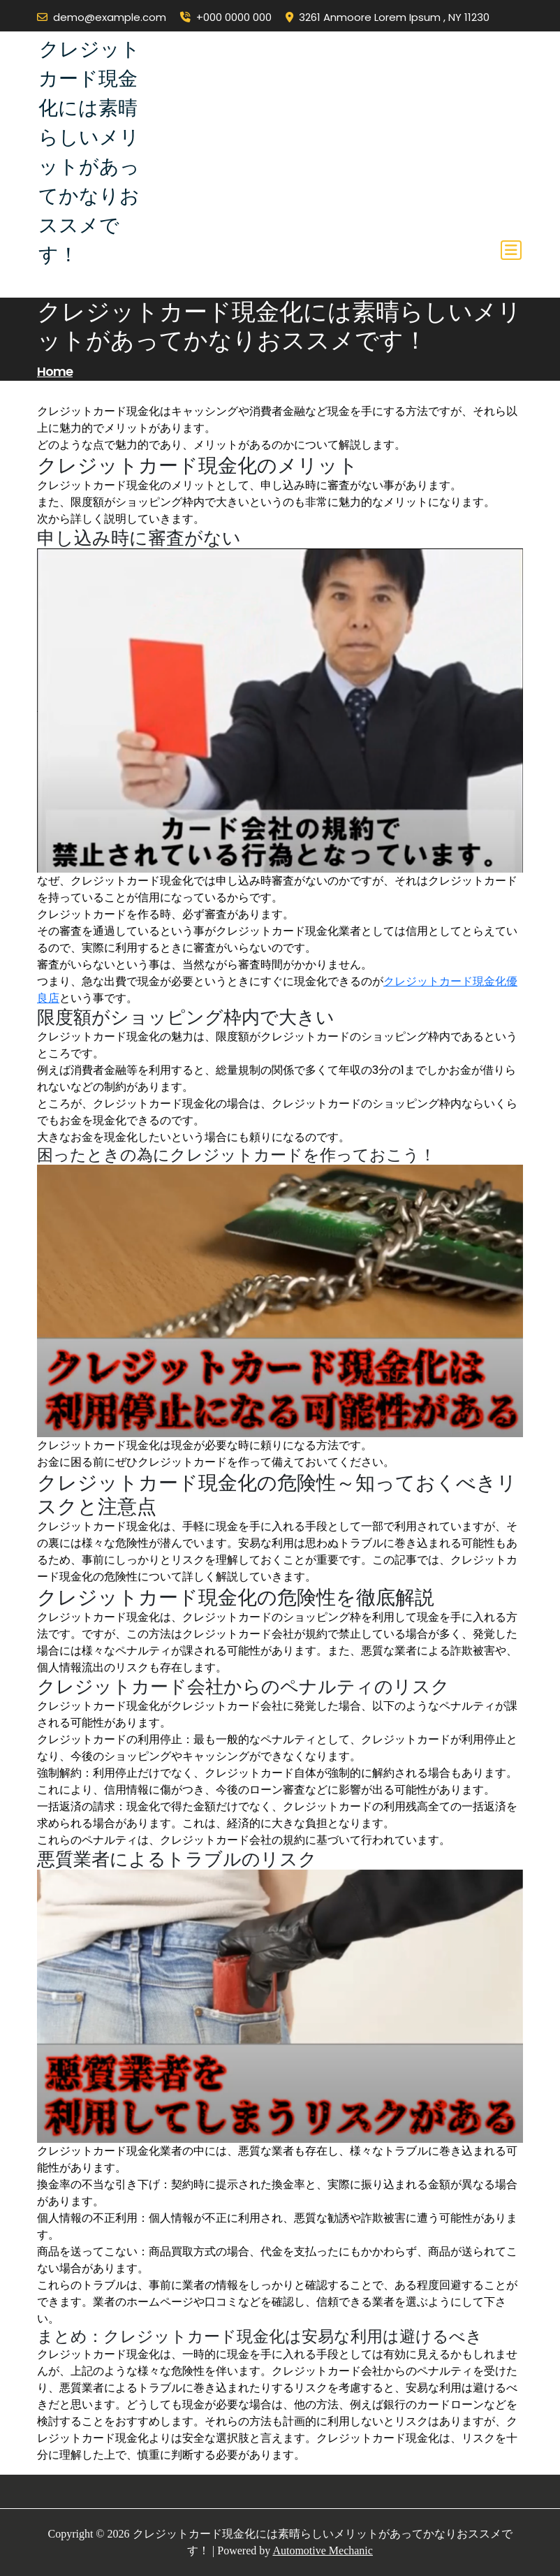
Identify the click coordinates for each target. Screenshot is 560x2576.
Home (55, 371)
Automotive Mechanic (322, 2550)
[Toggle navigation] (511, 250)
